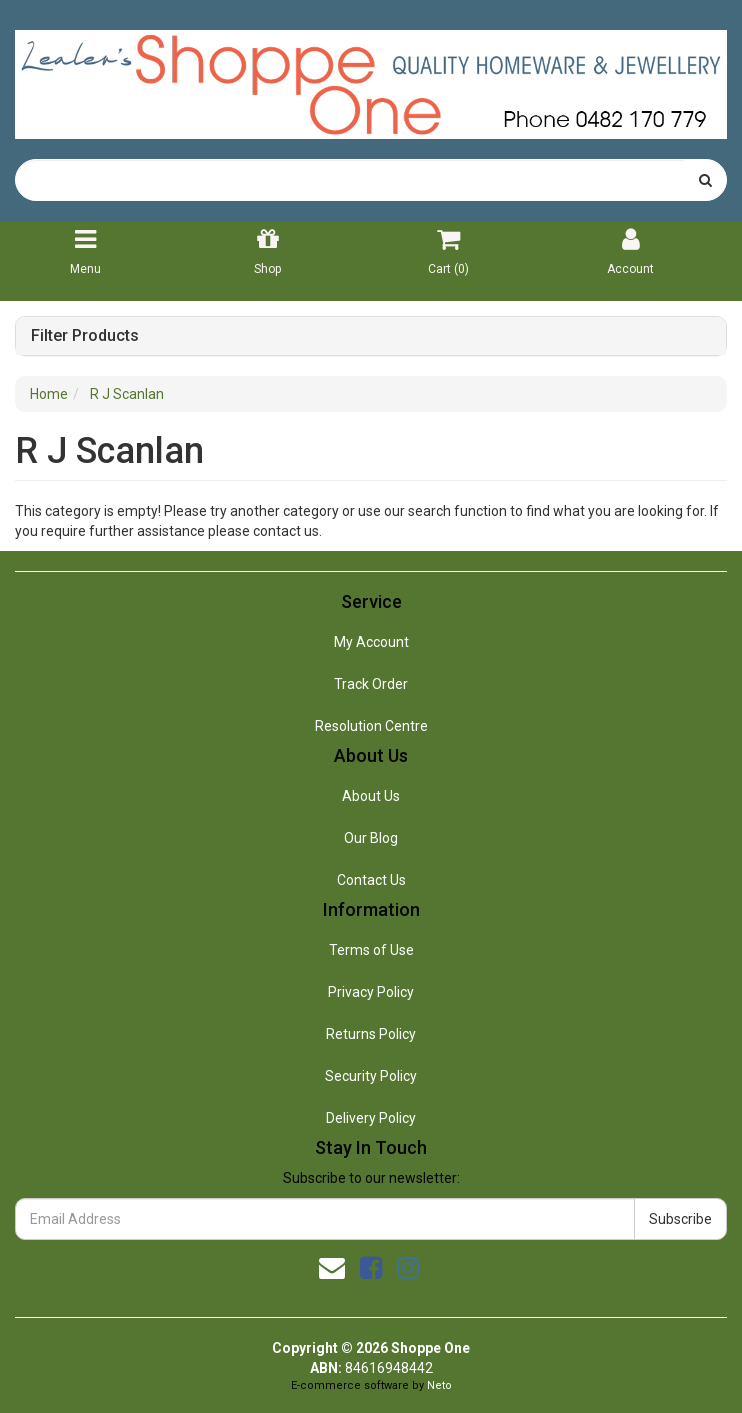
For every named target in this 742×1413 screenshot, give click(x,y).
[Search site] (705, 180)
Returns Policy (371, 1034)
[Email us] (332, 1268)
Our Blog (371, 838)
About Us (371, 796)
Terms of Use (371, 950)
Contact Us (371, 880)
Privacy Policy (371, 992)
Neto (439, 1385)
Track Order (371, 684)
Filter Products (85, 336)
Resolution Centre (371, 726)
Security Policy (371, 1076)
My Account (371, 642)
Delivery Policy (371, 1118)
